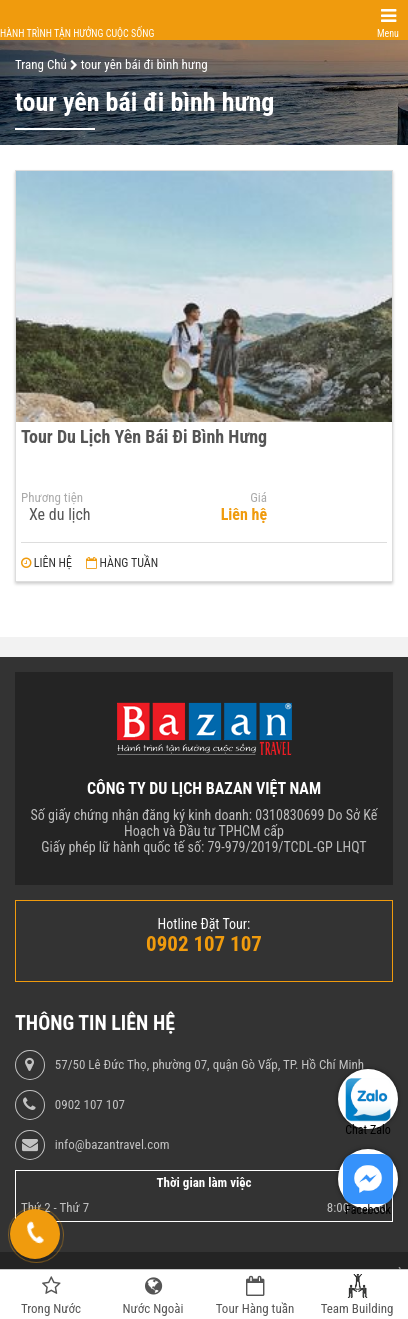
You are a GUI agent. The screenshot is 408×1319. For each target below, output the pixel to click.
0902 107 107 (90, 1105)
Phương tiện (52, 498)
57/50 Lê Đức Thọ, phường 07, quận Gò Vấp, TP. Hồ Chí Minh (209, 1065)
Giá (258, 498)
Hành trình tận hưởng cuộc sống (77, 33)
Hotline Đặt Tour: (204, 924)
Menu (388, 33)
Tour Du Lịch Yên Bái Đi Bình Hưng (144, 436)
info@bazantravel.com (112, 1145)
